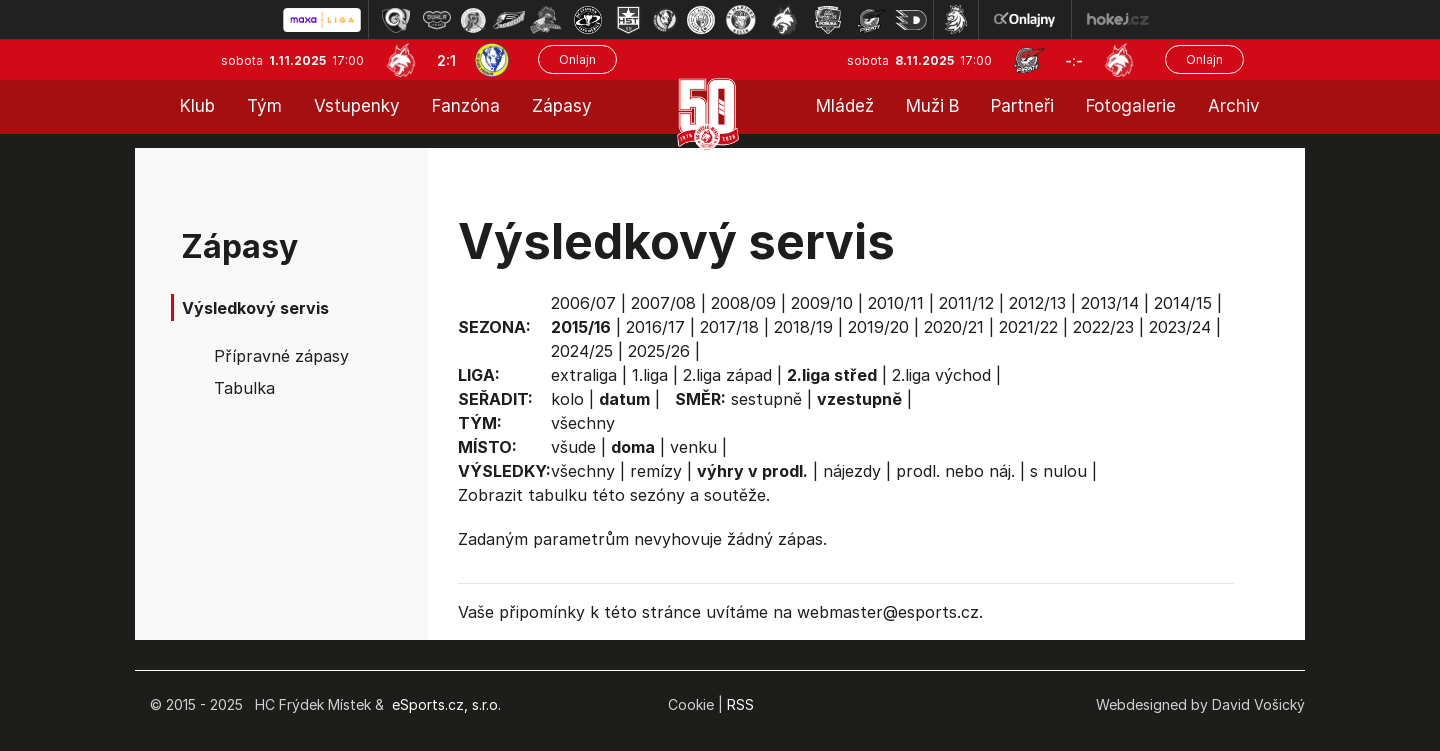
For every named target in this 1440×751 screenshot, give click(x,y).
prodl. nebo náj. (955, 471)
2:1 (446, 60)
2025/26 (659, 351)
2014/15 (1183, 303)
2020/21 (954, 327)
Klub (197, 106)
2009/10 (822, 303)
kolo (567, 399)
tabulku (557, 495)
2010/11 (896, 303)
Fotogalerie (1131, 106)
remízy (656, 471)
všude (573, 447)
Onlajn (577, 59)
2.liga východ (941, 375)
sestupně (766, 399)
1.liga (650, 375)
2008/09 (743, 303)
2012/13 (1037, 303)
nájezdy (852, 471)
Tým (264, 106)
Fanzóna (466, 106)
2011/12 (966, 303)
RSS (740, 704)
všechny (583, 423)
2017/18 (729, 327)
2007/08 (663, 303)
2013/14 (1110, 303)
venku (693, 447)
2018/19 (803, 327)
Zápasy (562, 106)
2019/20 (878, 327)
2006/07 (583, 303)
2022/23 (1103, 327)
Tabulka (244, 388)
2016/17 (655, 327)
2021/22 (1028, 327)
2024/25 (582, 351)
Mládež (845, 106)
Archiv (1234, 106)
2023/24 (1180, 327)
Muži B (932, 106)
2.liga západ (727, 375)
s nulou (1058, 471)
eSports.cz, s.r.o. (446, 704)
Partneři (1022, 106)
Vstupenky (357, 106)
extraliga (584, 375)
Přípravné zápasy (281, 356)
